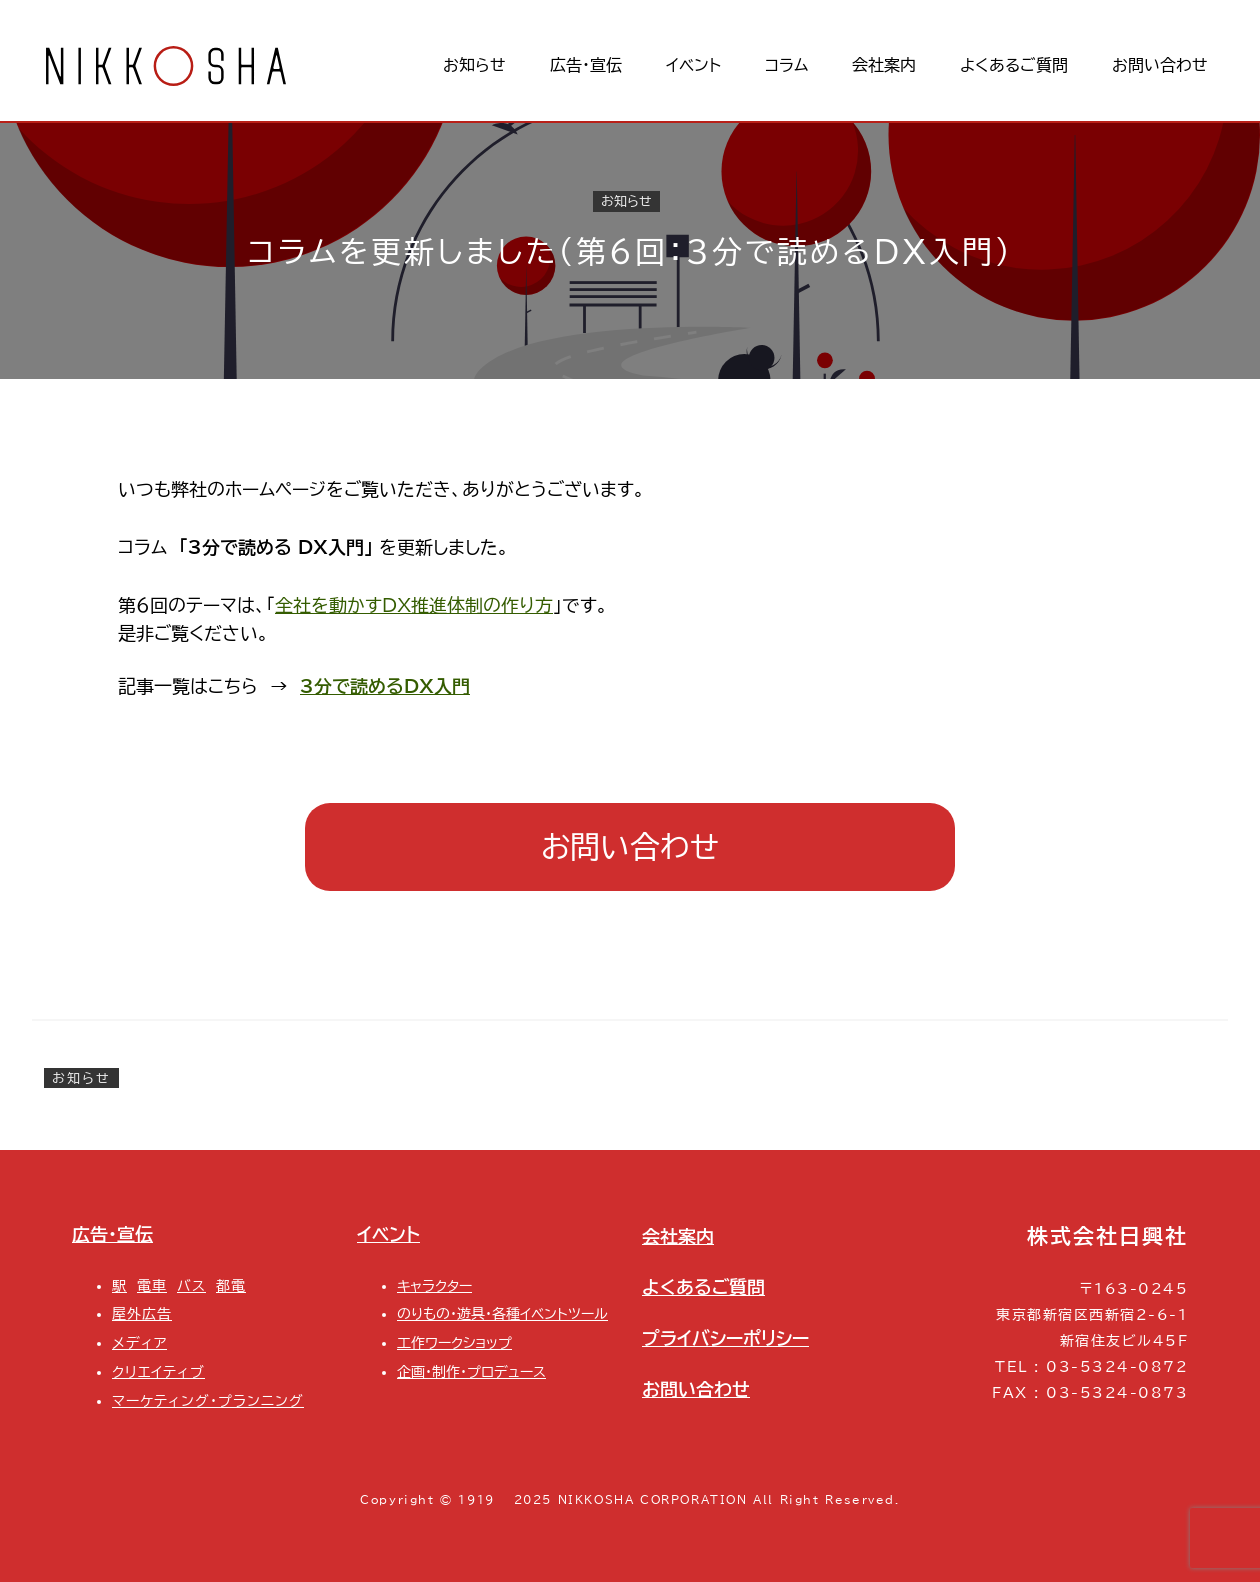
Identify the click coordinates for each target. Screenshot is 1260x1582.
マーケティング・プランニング (208, 1400)
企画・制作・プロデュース (471, 1371)
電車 (152, 1285)
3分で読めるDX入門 (385, 686)
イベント (388, 1234)
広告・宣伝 (112, 1234)
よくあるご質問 (703, 1287)
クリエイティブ (158, 1371)
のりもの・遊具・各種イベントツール (502, 1313)
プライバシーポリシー (725, 1338)
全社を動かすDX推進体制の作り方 (414, 605)
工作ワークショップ (454, 1342)
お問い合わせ (630, 847)
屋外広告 (142, 1313)
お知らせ (626, 201)
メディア (139, 1342)
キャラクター (434, 1285)
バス (191, 1285)
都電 (231, 1285)
